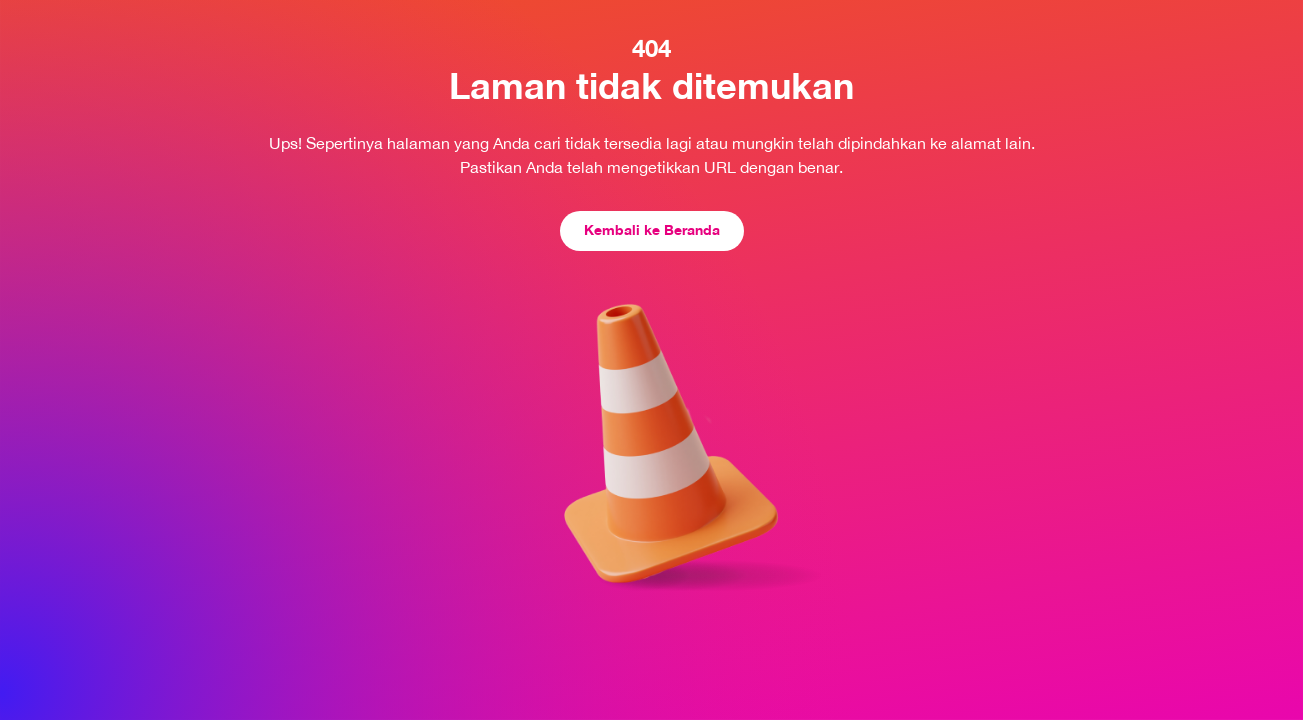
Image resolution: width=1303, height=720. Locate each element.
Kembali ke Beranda (652, 229)
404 (651, 48)
